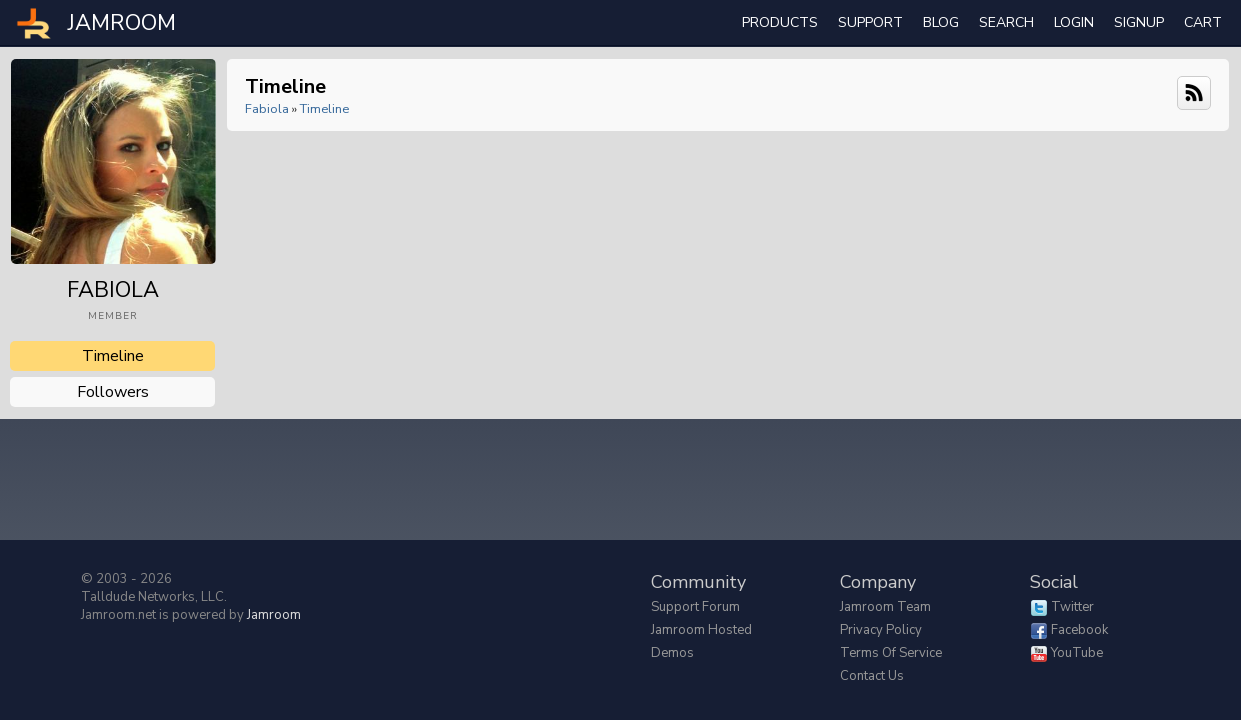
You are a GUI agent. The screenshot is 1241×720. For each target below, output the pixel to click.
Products (780, 22)
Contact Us (872, 676)
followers (113, 392)
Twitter (1072, 607)
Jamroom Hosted (701, 630)
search (1006, 22)
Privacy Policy (881, 630)
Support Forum (695, 607)
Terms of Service (891, 653)
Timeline (113, 356)
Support (870, 22)
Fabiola (267, 108)
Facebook (1079, 630)
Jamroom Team (885, 607)
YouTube (1077, 653)
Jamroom (274, 615)
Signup (1139, 22)
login (1074, 22)
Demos (672, 653)
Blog (941, 22)
